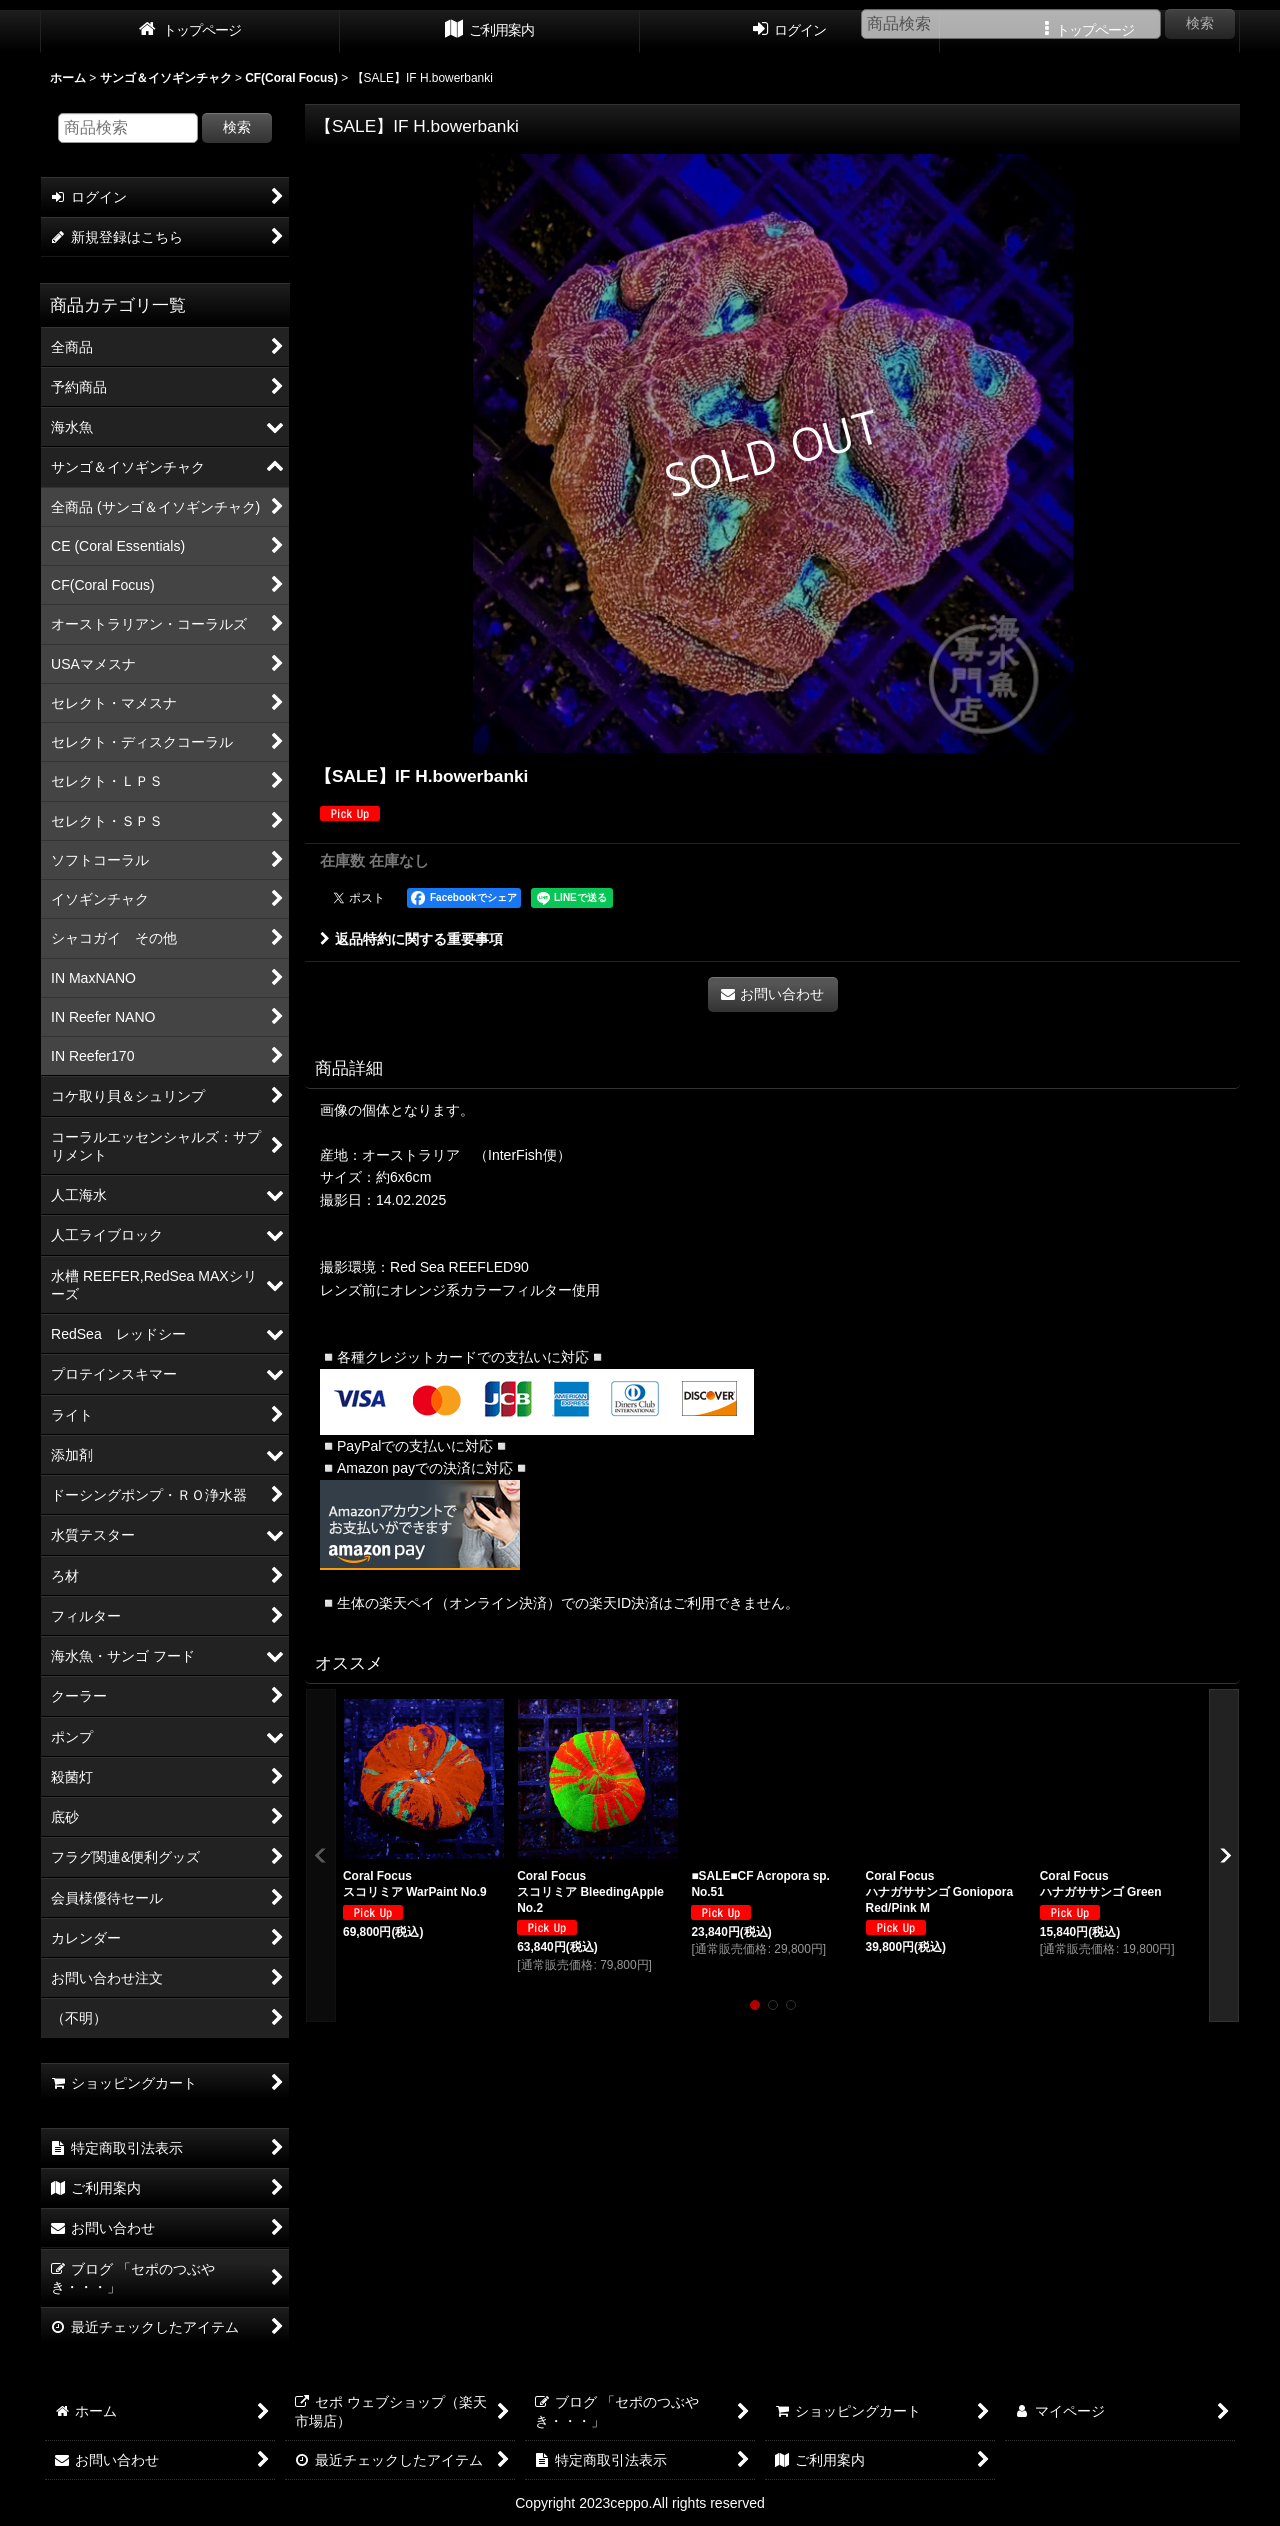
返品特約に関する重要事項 (411, 939)
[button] (321, 1855)
